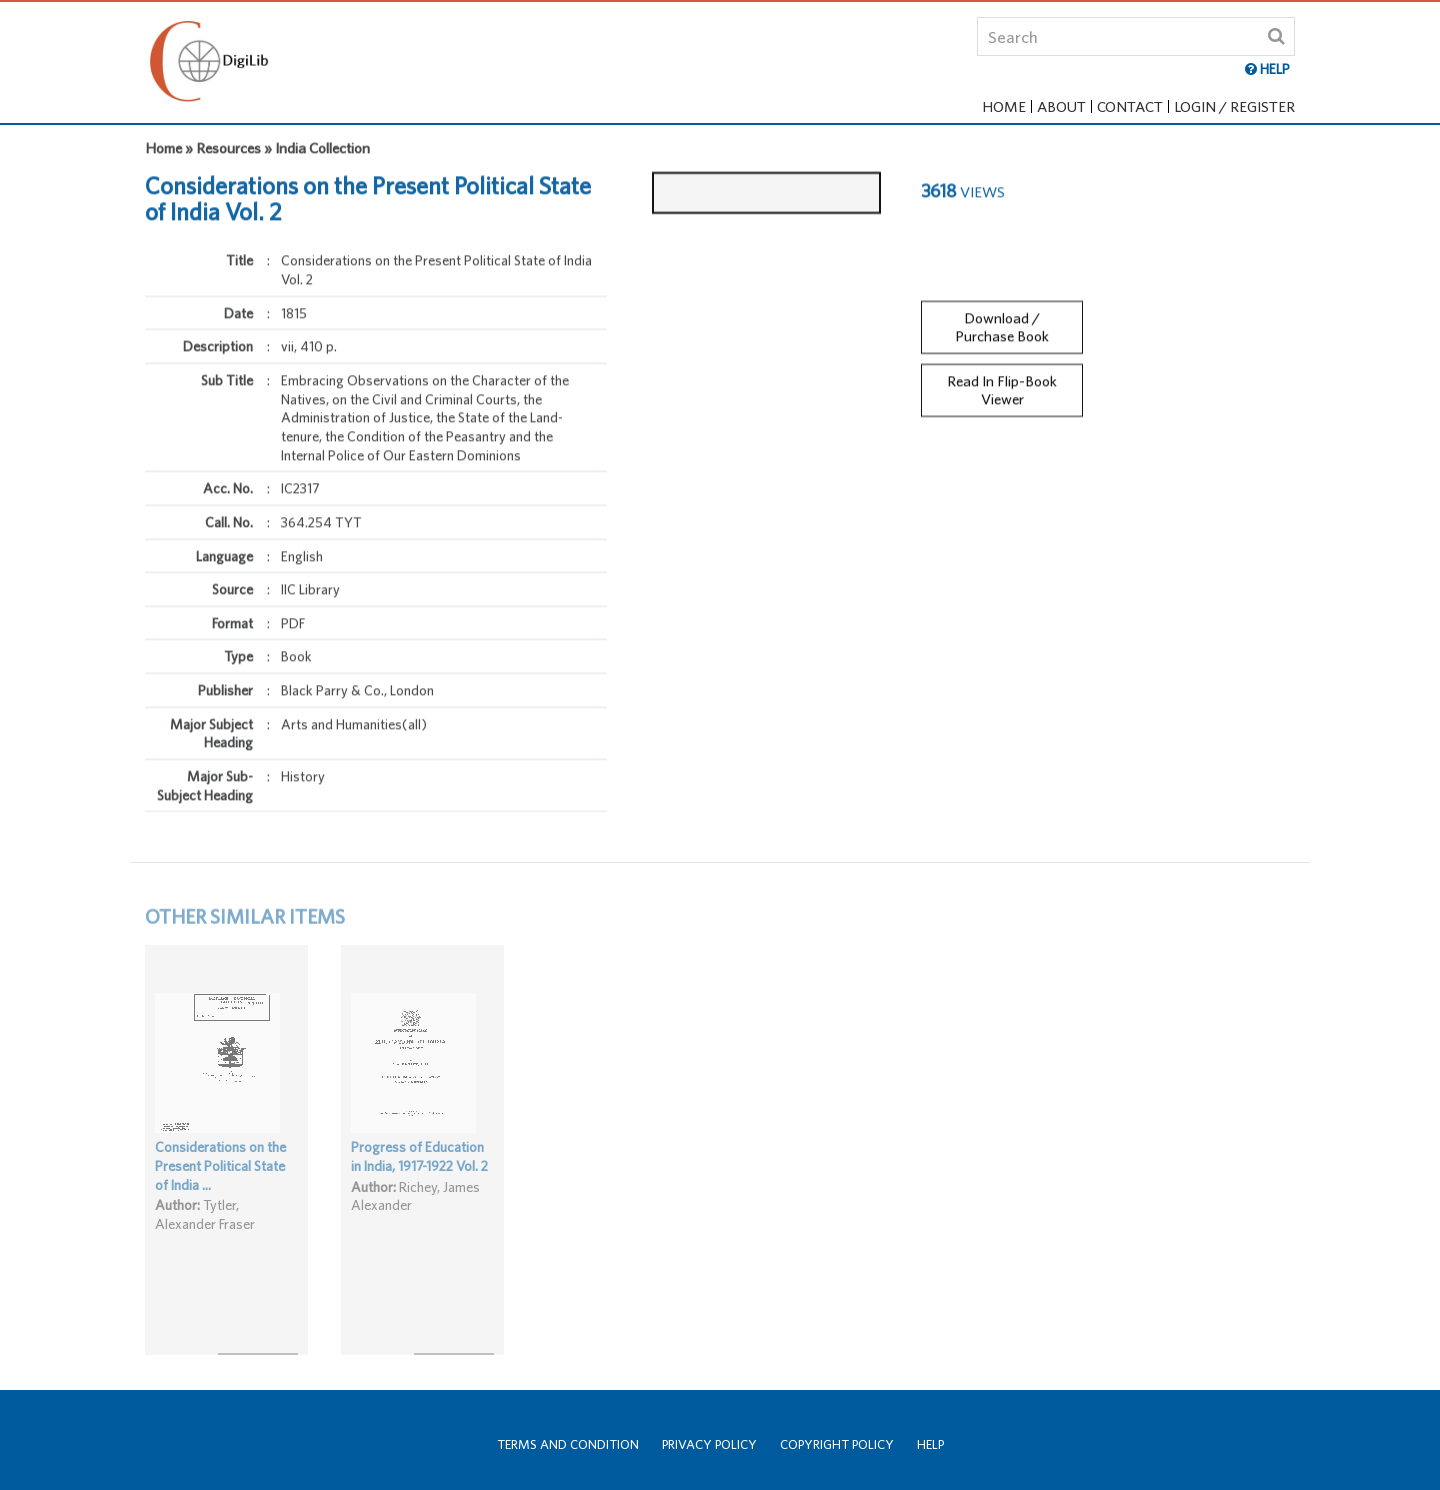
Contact (1130, 106)
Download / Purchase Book (1002, 317)
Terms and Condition (568, 1444)
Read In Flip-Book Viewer (1002, 380)
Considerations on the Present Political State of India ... (220, 1184)
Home (1004, 106)
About (1061, 106)
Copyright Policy (837, 1444)
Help (930, 1444)
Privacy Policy (709, 1444)
